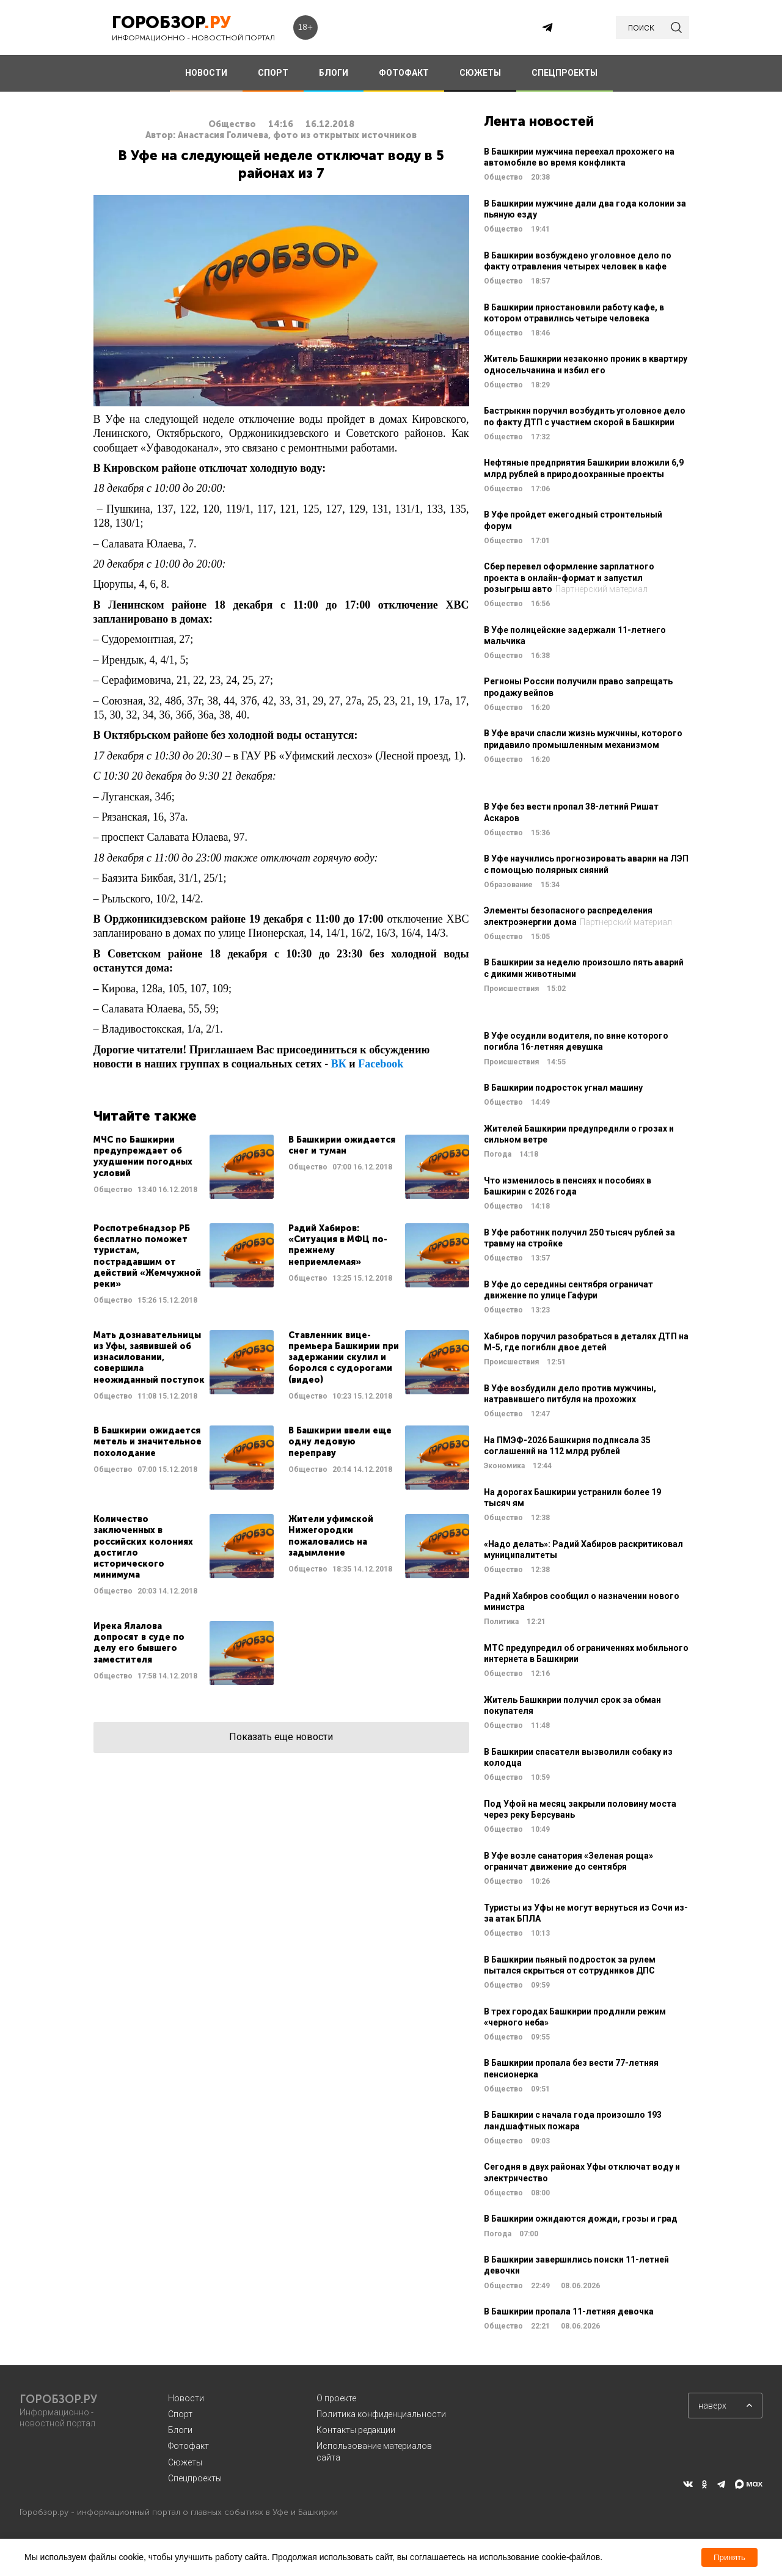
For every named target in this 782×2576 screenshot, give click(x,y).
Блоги (180, 2430)
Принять (729, 2557)
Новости (186, 2398)
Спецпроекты (195, 2478)
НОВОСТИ (206, 73)
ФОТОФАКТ (404, 73)
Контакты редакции (355, 2430)
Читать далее (183, 1167)
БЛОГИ (333, 73)
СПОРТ (273, 73)
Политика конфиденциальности (381, 2414)
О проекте (336, 2398)
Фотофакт (188, 2446)
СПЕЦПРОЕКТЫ (564, 73)
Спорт (180, 2414)
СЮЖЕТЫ (480, 73)
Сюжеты (185, 2462)
